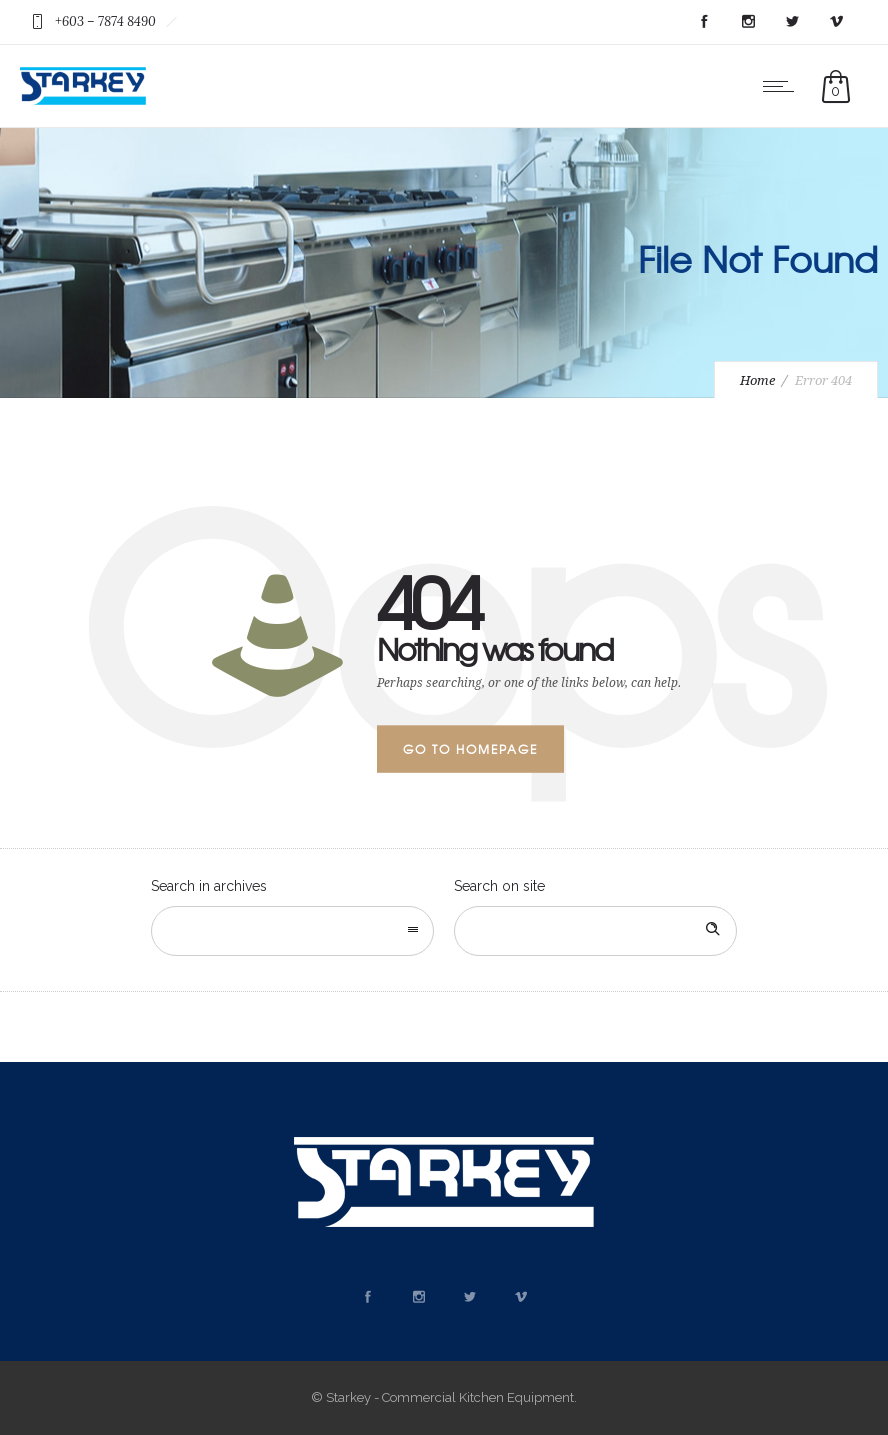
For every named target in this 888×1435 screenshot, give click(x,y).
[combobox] (292, 931)
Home (757, 380)
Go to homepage (470, 749)
